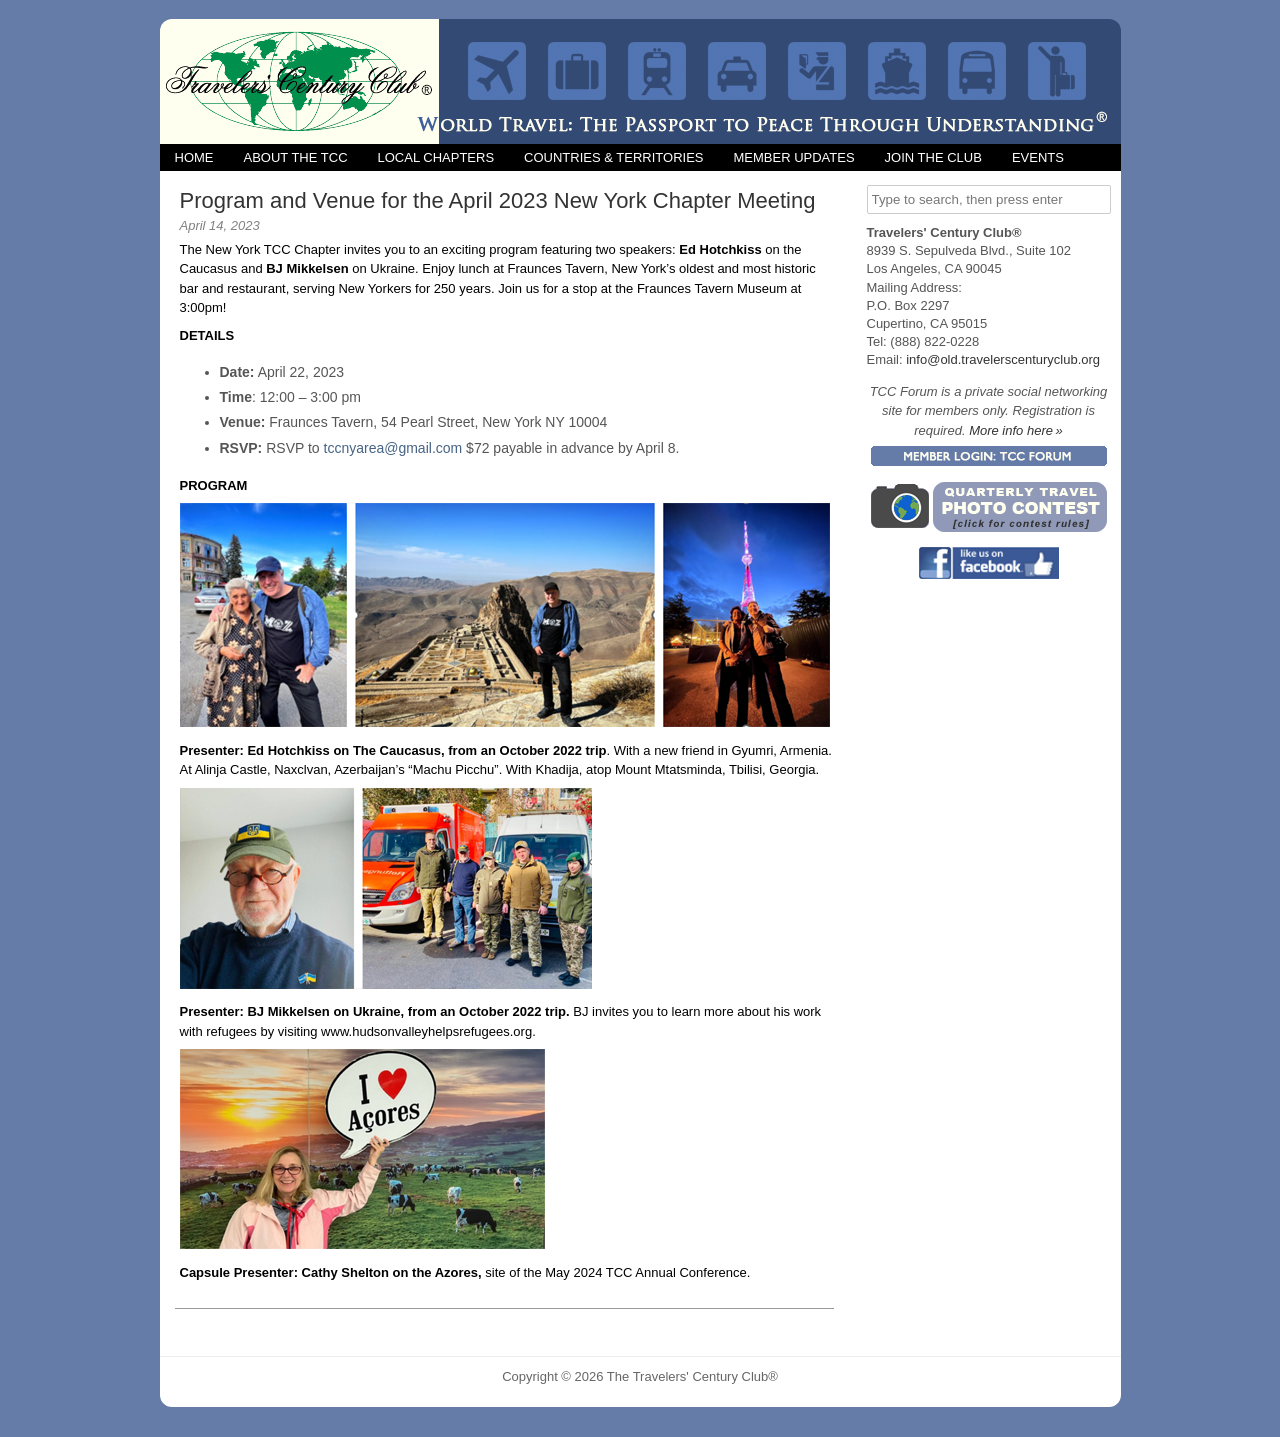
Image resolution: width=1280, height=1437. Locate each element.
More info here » (1016, 430)
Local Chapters (436, 157)
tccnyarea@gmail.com (393, 448)
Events (1038, 157)
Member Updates (793, 157)
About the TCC (296, 157)
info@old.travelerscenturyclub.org (1003, 359)
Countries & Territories (613, 157)
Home (194, 157)
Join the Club (933, 157)
